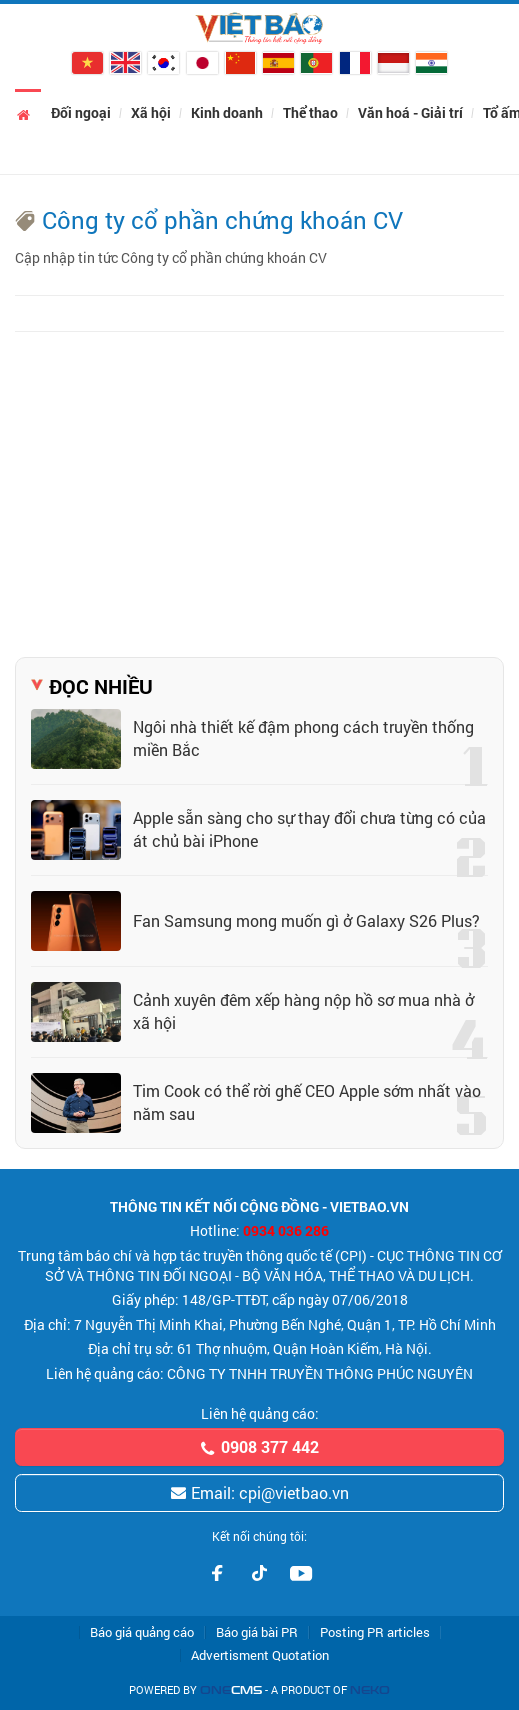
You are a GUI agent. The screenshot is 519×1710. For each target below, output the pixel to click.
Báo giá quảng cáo (142, 1632)
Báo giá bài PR (257, 1632)
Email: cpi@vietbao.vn (259, 1492)
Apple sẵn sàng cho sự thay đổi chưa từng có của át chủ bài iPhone (309, 828)
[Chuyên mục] (26, 28)
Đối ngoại (81, 112)
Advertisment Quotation (260, 1655)
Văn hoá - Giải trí (410, 112)
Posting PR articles (375, 1632)
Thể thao (310, 112)
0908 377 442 (259, 1446)
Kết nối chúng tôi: (259, 1536)
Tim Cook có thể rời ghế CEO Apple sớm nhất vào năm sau (307, 1101)
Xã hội (151, 112)
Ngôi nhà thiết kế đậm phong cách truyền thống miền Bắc (303, 737)
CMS (231, 1690)
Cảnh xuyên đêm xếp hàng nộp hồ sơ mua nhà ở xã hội (303, 1010)
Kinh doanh (227, 112)
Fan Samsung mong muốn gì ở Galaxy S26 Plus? (306, 920)
